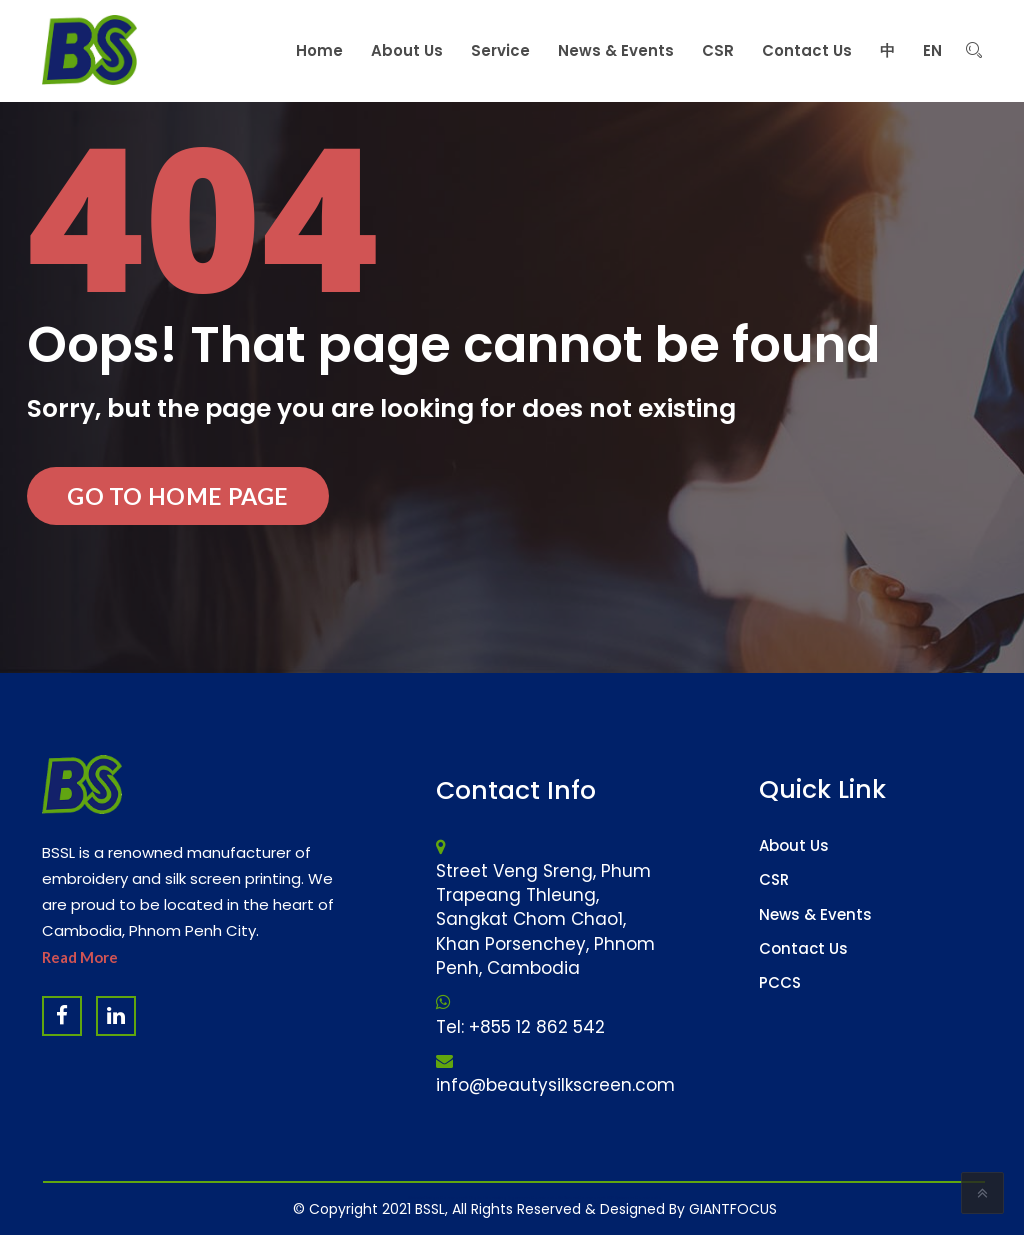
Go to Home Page (178, 496)
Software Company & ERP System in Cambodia (610, 1197)
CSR (774, 879)
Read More (80, 957)
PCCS (780, 982)
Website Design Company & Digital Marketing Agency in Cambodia (483, 1197)
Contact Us (803, 948)
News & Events (815, 914)
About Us (794, 845)
